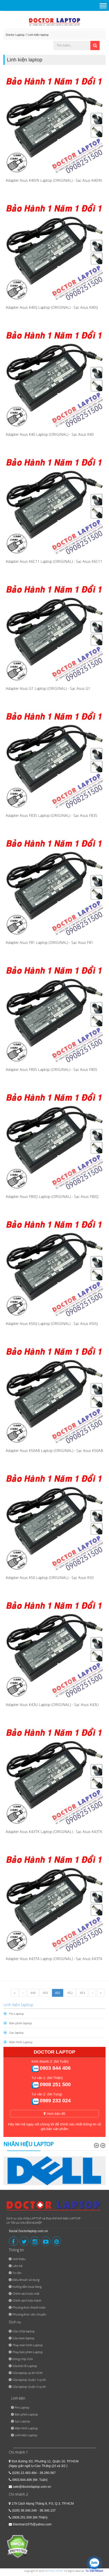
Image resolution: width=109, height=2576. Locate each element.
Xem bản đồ (54, 2113)
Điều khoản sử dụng (25, 2280)
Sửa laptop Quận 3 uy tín (29, 2387)
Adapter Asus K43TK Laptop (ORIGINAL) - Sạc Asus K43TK (54, 1831)
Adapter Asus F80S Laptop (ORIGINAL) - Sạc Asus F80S (51, 1069)
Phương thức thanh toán (29, 2307)
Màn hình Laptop (21, 2042)
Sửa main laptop (23, 2338)
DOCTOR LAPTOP (54, 2571)
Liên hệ (17, 2266)
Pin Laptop (16, 2014)
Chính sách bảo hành (26, 2300)
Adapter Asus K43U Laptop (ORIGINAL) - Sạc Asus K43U (52, 1704)
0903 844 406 (55, 2068)
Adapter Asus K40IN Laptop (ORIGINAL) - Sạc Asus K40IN (54, 180)
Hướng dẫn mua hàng (26, 2287)
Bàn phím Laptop (26, 2414)
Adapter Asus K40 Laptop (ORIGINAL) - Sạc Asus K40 (50, 434)
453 (82, 1993)
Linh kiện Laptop (26, 2435)
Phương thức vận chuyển (29, 2314)
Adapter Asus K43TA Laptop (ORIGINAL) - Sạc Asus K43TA (54, 1958)
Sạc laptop (16, 2032)
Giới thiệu (19, 2259)
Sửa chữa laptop (23, 2331)
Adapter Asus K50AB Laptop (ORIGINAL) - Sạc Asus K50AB (54, 1450)
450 (45, 1993)
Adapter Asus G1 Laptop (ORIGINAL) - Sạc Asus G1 (48, 688)
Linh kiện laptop (38, 34)
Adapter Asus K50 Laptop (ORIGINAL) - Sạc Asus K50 (50, 1577)
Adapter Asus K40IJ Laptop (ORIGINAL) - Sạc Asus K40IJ (52, 307)
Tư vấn (16, 2273)
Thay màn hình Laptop (27, 2345)
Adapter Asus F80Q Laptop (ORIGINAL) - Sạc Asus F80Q (52, 1196)
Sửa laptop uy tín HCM (27, 2373)
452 (70, 1993)
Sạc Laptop (22, 2421)
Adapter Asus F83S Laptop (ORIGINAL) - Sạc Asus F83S (51, 815)
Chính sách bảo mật (25, 2293)
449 (33, 1993)
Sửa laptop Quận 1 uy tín (29, 2380)
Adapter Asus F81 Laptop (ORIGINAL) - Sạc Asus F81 (49, 942)
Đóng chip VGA (22, 2359)
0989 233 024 (55, 2100)
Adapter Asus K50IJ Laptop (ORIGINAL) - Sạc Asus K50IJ (52, 1323)
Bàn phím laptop (20, 2023)
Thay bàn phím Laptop (27, 2352)
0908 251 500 (55, 2084)
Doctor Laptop (15, 34)
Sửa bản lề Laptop (24, 2366)
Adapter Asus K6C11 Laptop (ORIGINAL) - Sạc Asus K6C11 (54, 561)
